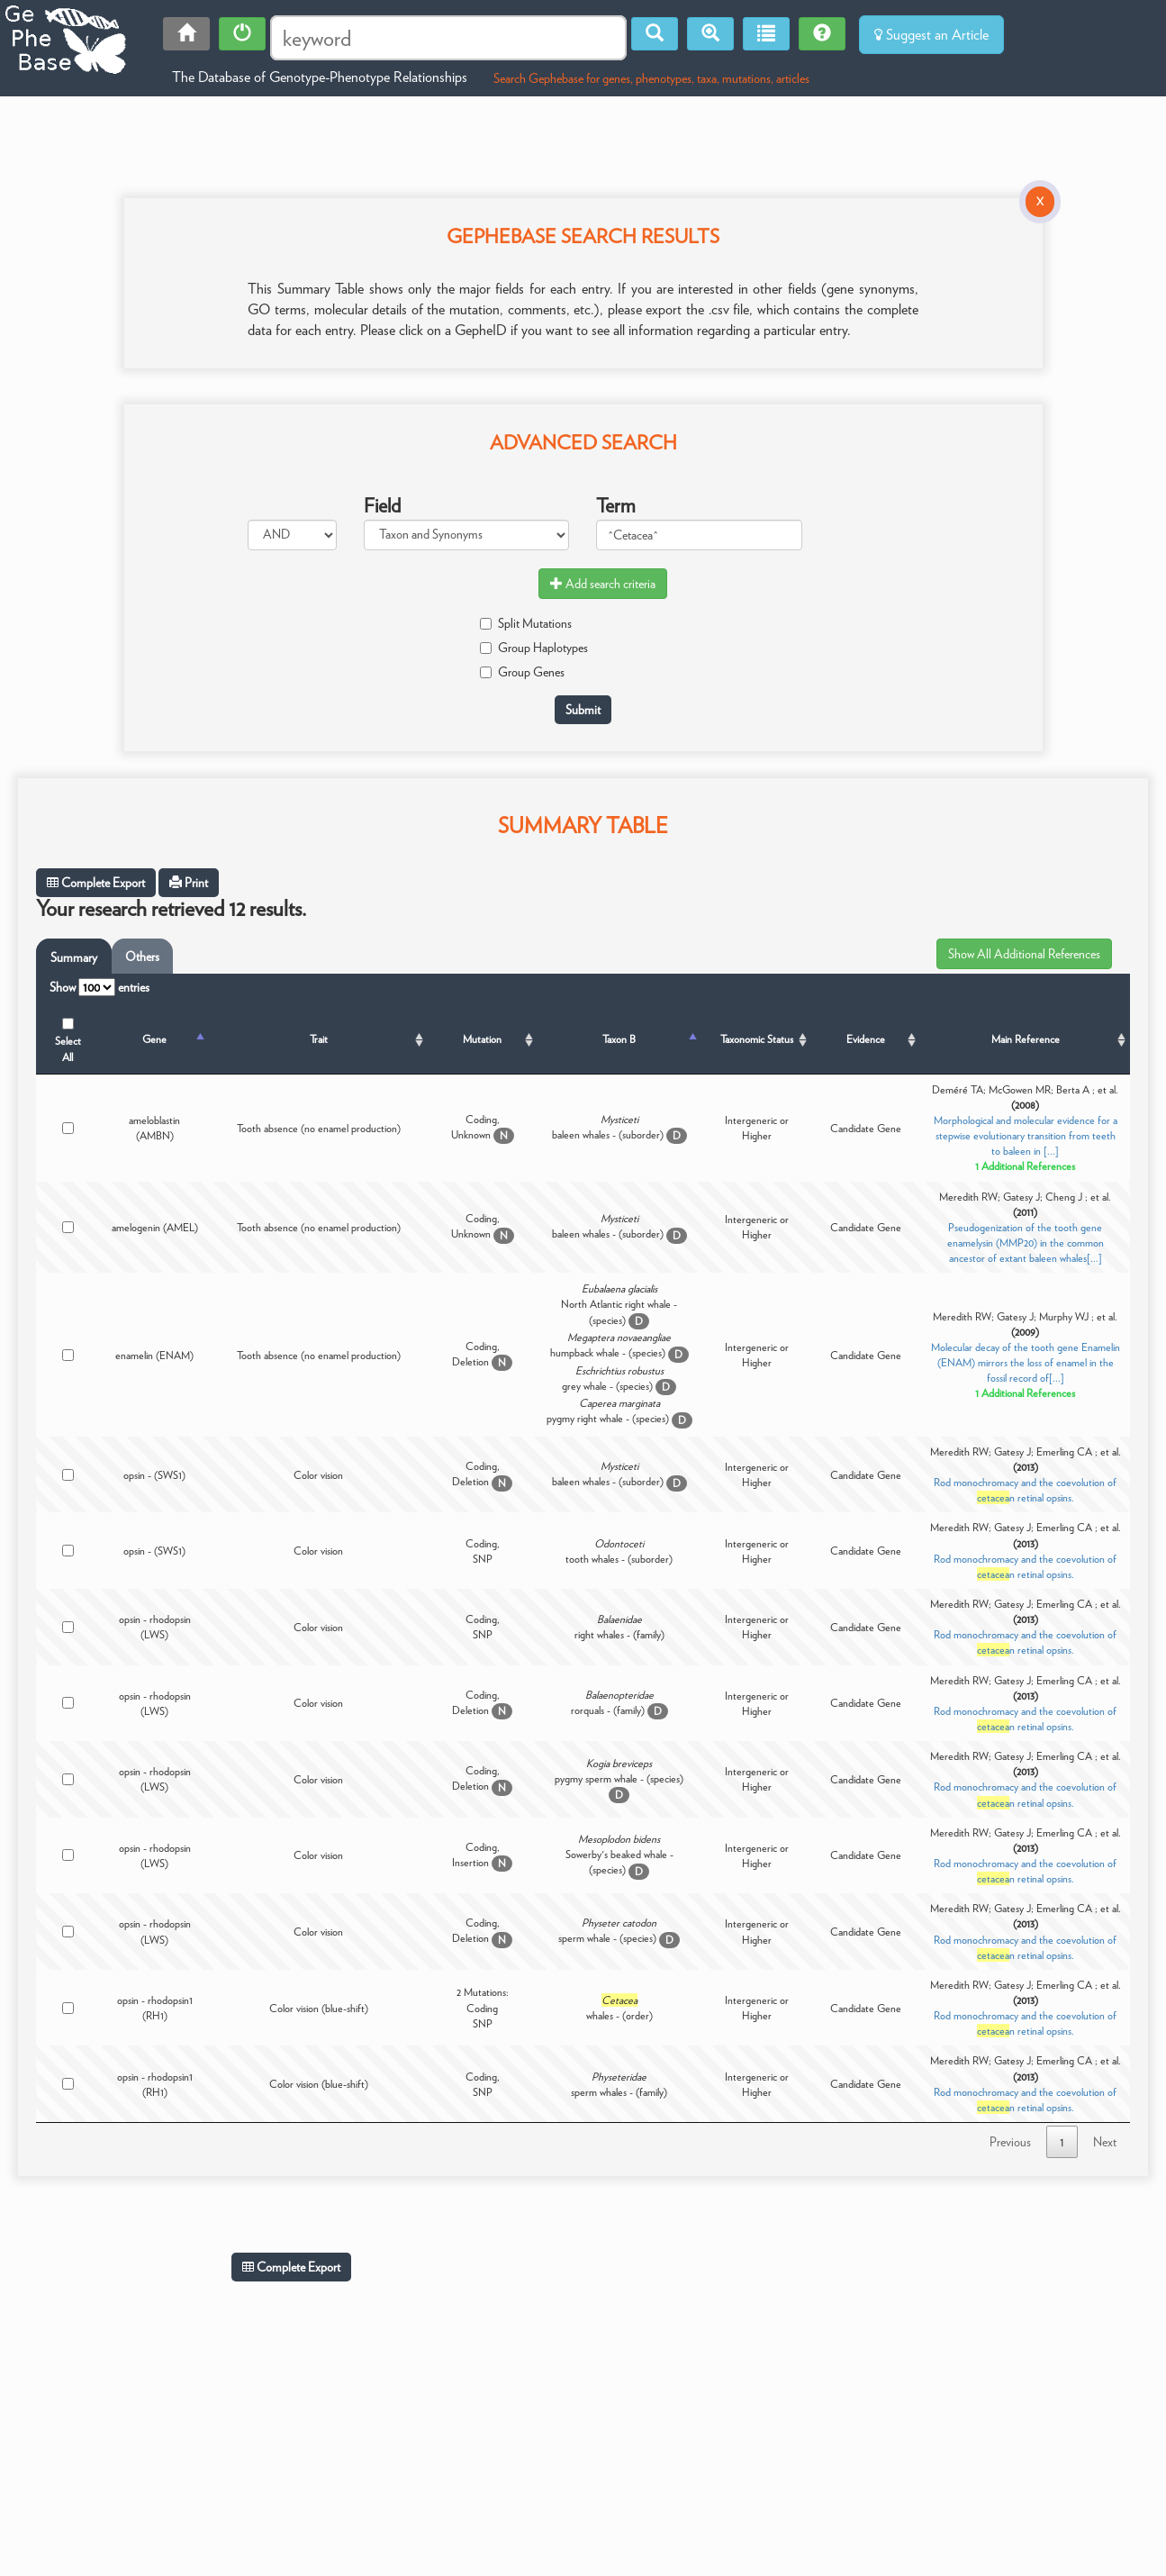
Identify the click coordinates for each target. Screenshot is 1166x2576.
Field (382, 505)
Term (616, 505)
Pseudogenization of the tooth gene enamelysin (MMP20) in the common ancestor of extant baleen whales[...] (1025, 1242)
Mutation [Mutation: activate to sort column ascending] (482, 1039)
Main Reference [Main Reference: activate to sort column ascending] (1025, 1039)
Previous (1010, 2142)
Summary (73, 957)
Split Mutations (526, 623)
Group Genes (522, 672)
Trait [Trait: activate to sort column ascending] (319, 1039)
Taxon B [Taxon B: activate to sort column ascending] (619, 1039)
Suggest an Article (931, 34)
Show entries (99, 987)
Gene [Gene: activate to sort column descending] (154, 1039)
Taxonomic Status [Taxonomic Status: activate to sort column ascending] (756, 1039)
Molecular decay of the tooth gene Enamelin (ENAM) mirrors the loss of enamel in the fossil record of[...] (1025, 1362)
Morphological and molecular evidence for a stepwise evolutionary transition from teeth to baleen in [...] (1025, 1135)
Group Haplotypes (534, 647)
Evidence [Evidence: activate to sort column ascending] (865, 1039)
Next (1104, 2142)
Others (142, 956)
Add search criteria (602, 583)
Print (188, 882)
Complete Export (96, 882)
